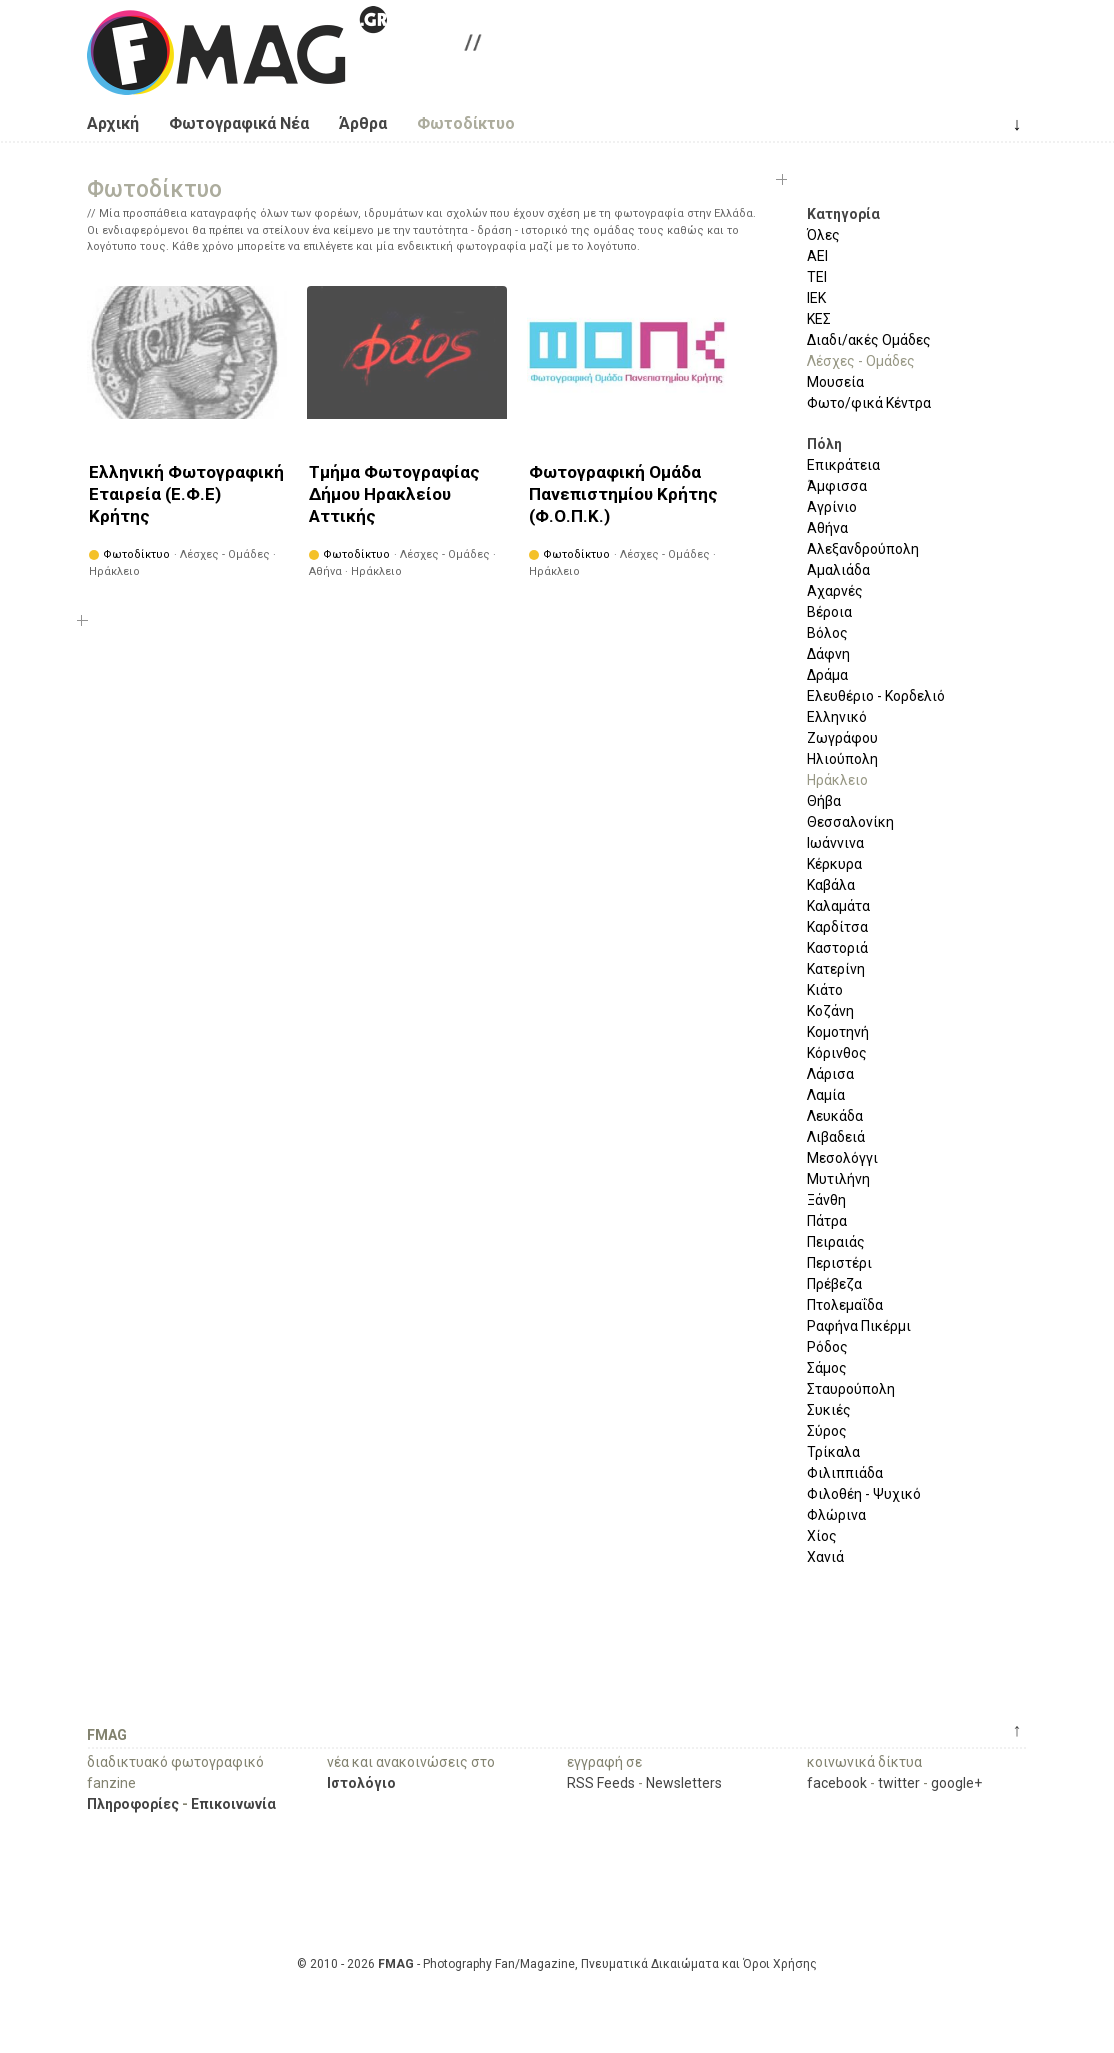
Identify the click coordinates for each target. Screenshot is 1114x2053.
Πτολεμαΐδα (845, 1305)
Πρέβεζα (834, 1284)
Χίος (822, 1536)
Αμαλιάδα (838, 570)
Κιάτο (825, 990)
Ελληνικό (837, 717)
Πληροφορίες (133, 1804)
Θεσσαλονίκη (850, 822)
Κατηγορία (843, 214)
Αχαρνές (835, 591)
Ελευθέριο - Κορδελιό (876, 696)
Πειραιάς (836, 1242)
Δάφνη (828, 654)
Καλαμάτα (838, 906)
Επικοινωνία (233, 1804)
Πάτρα (827, 1221)
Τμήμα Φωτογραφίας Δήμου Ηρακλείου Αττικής (394, 494)
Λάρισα (830, 1074)
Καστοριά (837, 948)
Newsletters (684, 1783)
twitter (899, 1783)
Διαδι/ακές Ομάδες (869, 340)
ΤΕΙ (817, 277)
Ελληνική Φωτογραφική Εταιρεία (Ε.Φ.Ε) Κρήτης (186, 494)
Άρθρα (363, 123)
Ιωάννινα (835, 843)
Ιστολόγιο (361, 1783)
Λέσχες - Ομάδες (861, 361)
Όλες (823, 235)
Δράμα (827, 675)
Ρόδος (827, 1347)
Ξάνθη (826, 1200)
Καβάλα (831, 885)
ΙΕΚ (816, 298)
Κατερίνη (836, 969)
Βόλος (827, 633)
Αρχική (113, 123)
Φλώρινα (836, 1515)
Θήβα (824, 801)
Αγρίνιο (832, 507)
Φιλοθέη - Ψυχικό (864, 1494)
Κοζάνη (830, 1011)
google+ (956, 1783)
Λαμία (826, 1095)
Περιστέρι (839, 1263)
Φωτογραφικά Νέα (239, 123)
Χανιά (825, 1557)
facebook (837, 1783)
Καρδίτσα (837, 927)
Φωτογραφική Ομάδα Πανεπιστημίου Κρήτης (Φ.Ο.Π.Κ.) (623, 494)
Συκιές (829, 1410)
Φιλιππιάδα (845, 1473)
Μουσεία (835, 382)
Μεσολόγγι (842, 1158)
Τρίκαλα (833, 1452)
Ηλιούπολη (842, 759)
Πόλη (824, 444)
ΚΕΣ (819, 319)
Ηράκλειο (837, 780)
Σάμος (827, 1368)
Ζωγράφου (842, 738)
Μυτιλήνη (838, 1179)
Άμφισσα (837, 486)
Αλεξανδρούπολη (863, 549)
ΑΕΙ (817, 256)
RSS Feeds (601, 1783)
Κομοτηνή (838, 1032)
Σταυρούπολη (851, 1389)
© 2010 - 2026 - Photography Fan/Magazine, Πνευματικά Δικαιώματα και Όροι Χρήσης (557, 1964)
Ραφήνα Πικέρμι (859, 1326)
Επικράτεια (843, 465)
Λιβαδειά (836, 1137)
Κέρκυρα (834, 864)
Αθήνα (827, 528)
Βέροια (829, 612)
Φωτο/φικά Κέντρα (869, 403)
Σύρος (827, 1431)
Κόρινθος (837, 1053)
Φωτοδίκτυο (466, 123)
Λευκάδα (835, 1116)
